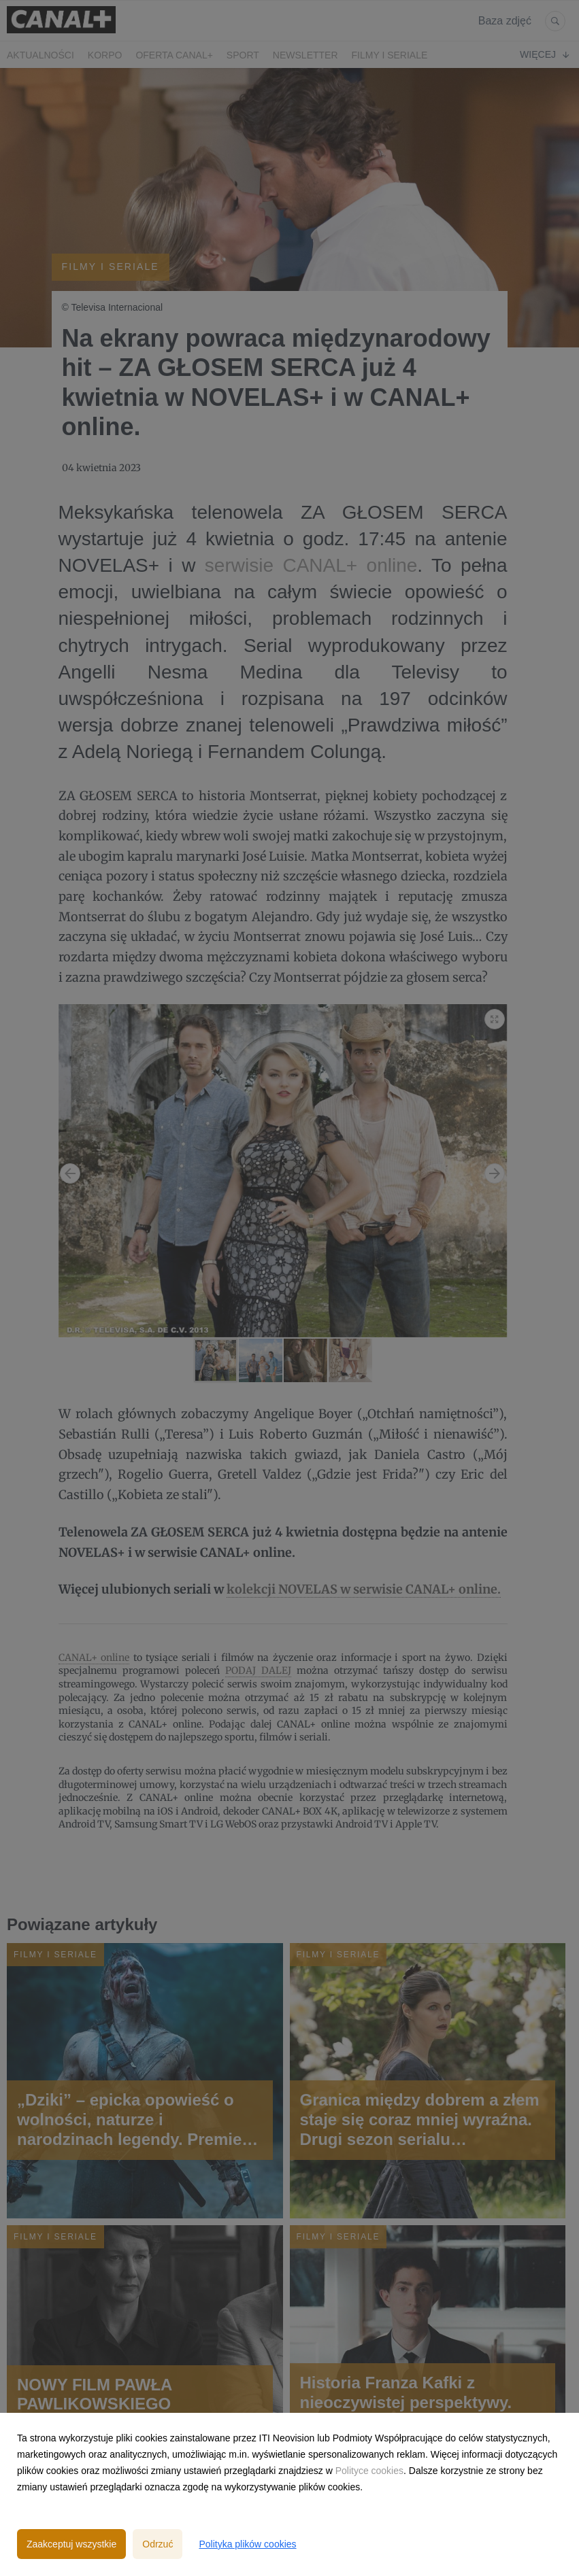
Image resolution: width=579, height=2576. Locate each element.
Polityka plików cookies (247, 2544)
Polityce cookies (369, 2470)
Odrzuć (157, 2544)
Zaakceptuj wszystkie (71, 2544)
